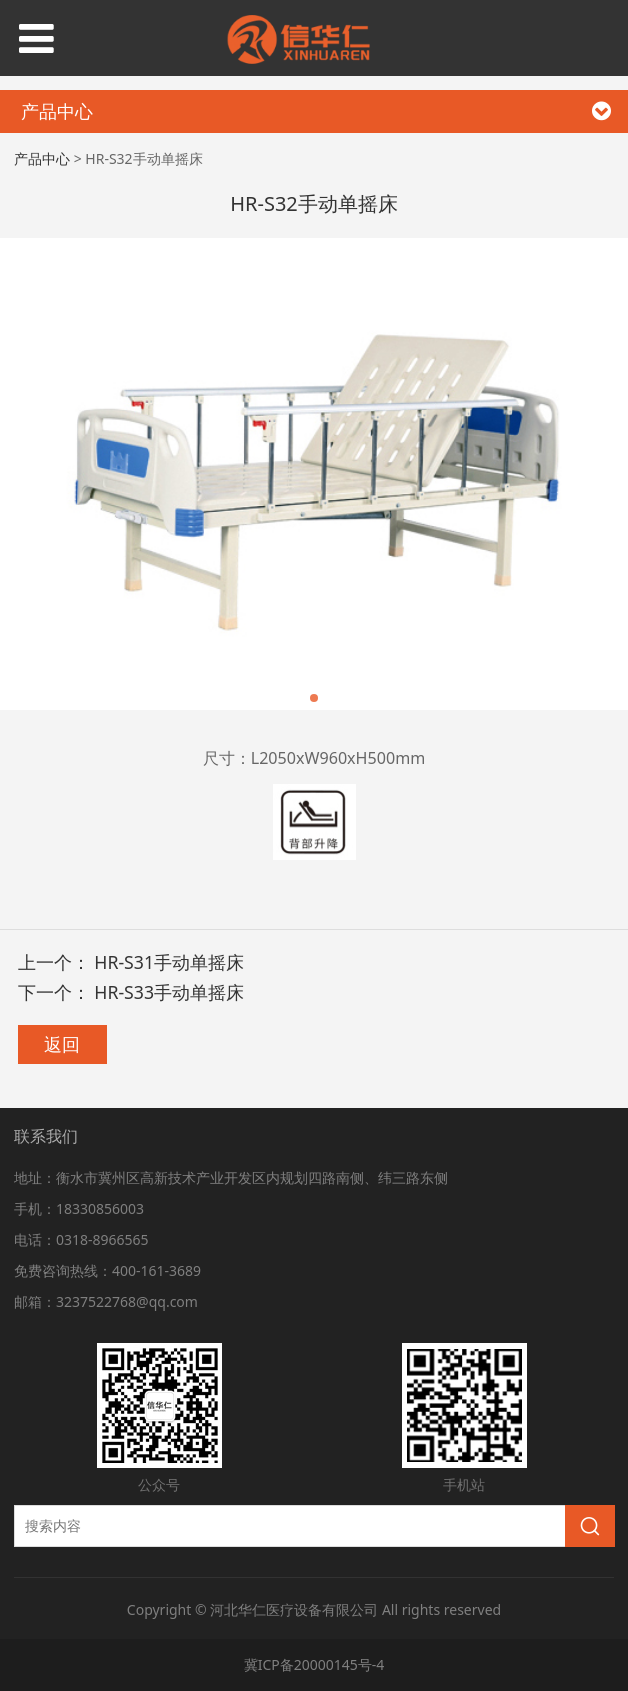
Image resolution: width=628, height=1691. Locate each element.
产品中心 (42, 158)
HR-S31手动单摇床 (169, 962)
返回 (62, 1044)
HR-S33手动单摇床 (169, 992)
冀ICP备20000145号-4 (314, 1664)
